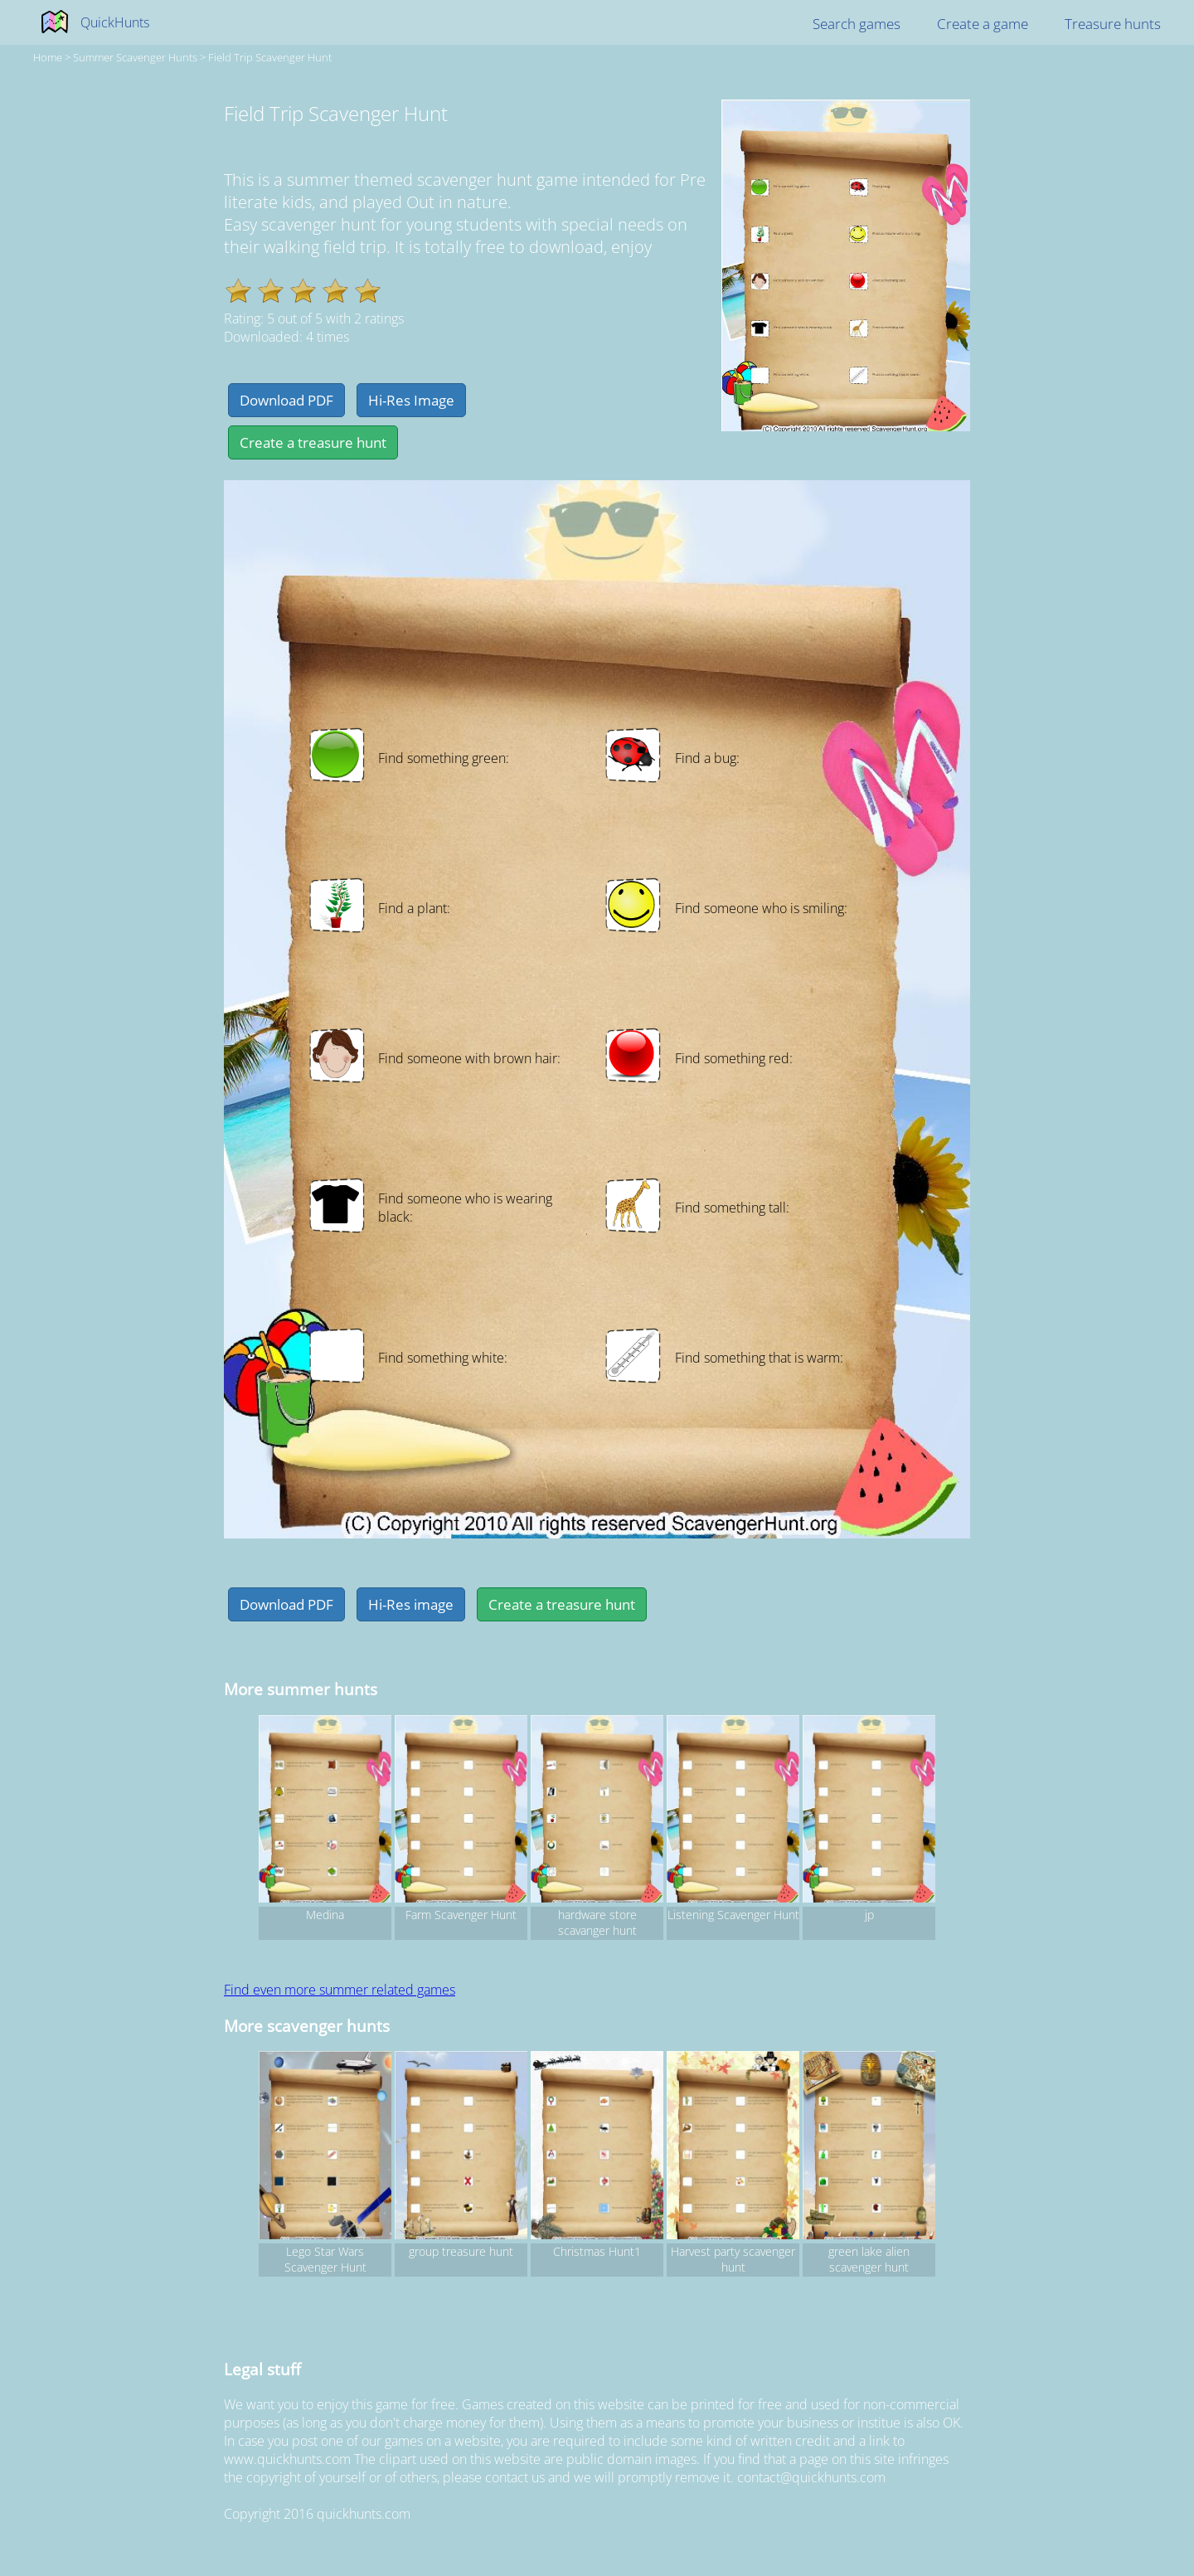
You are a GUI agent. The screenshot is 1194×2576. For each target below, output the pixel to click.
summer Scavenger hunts (135, 57)
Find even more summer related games (339, 1990)
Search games (856, 23)
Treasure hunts (1113, 23)
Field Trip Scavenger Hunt (270, 57)
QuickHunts (114, 22)
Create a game (982, 23)
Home (47, 57)
